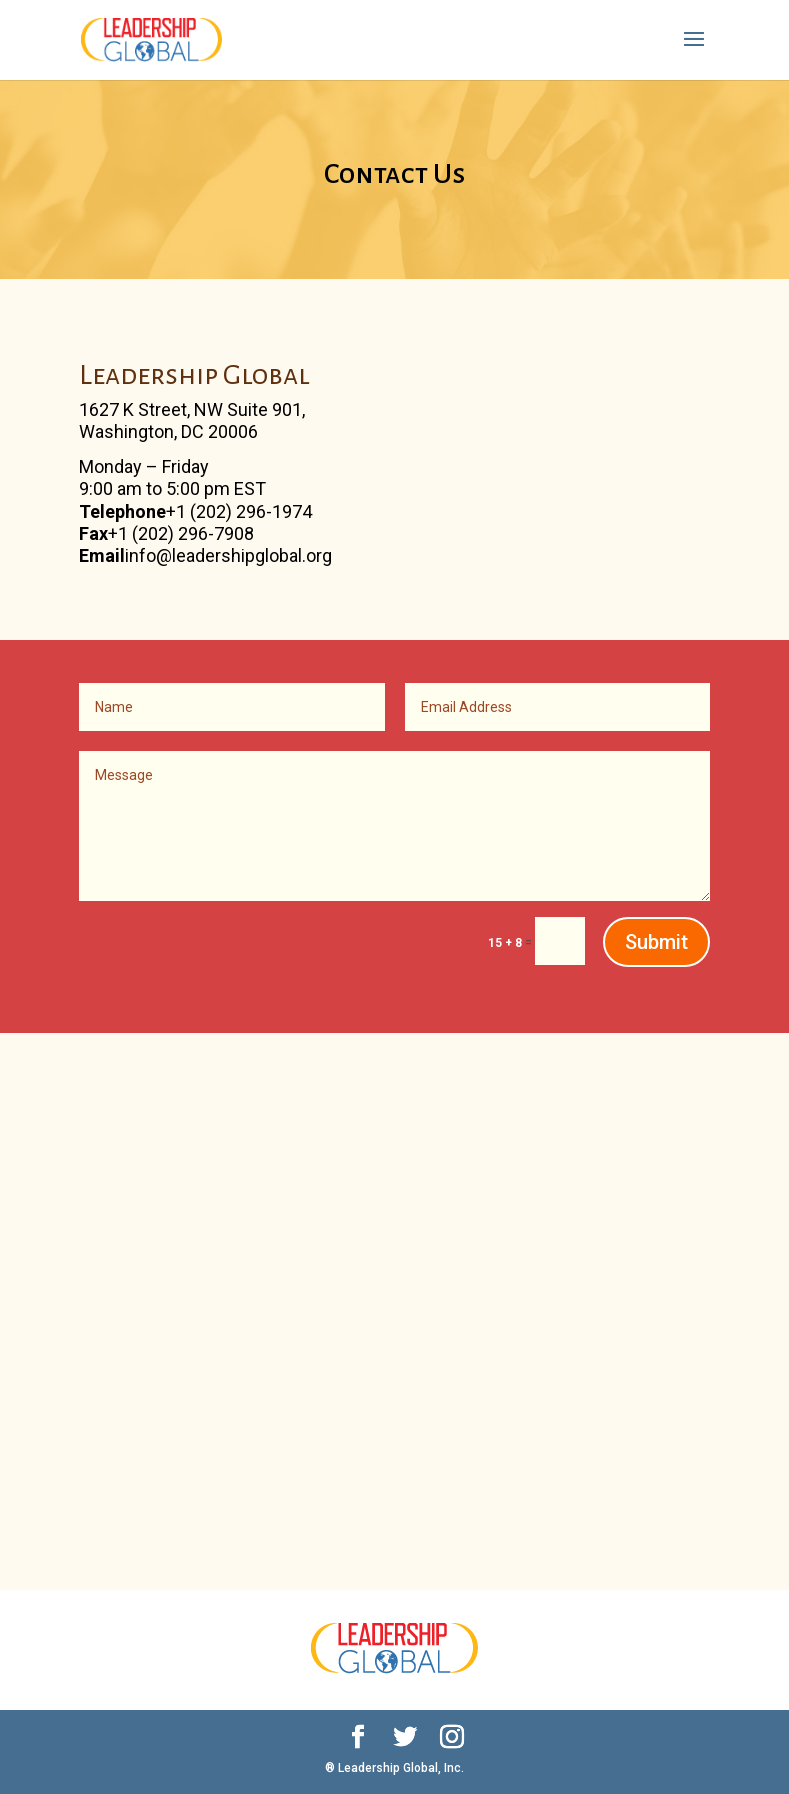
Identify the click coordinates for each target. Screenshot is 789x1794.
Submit (656, 942)
